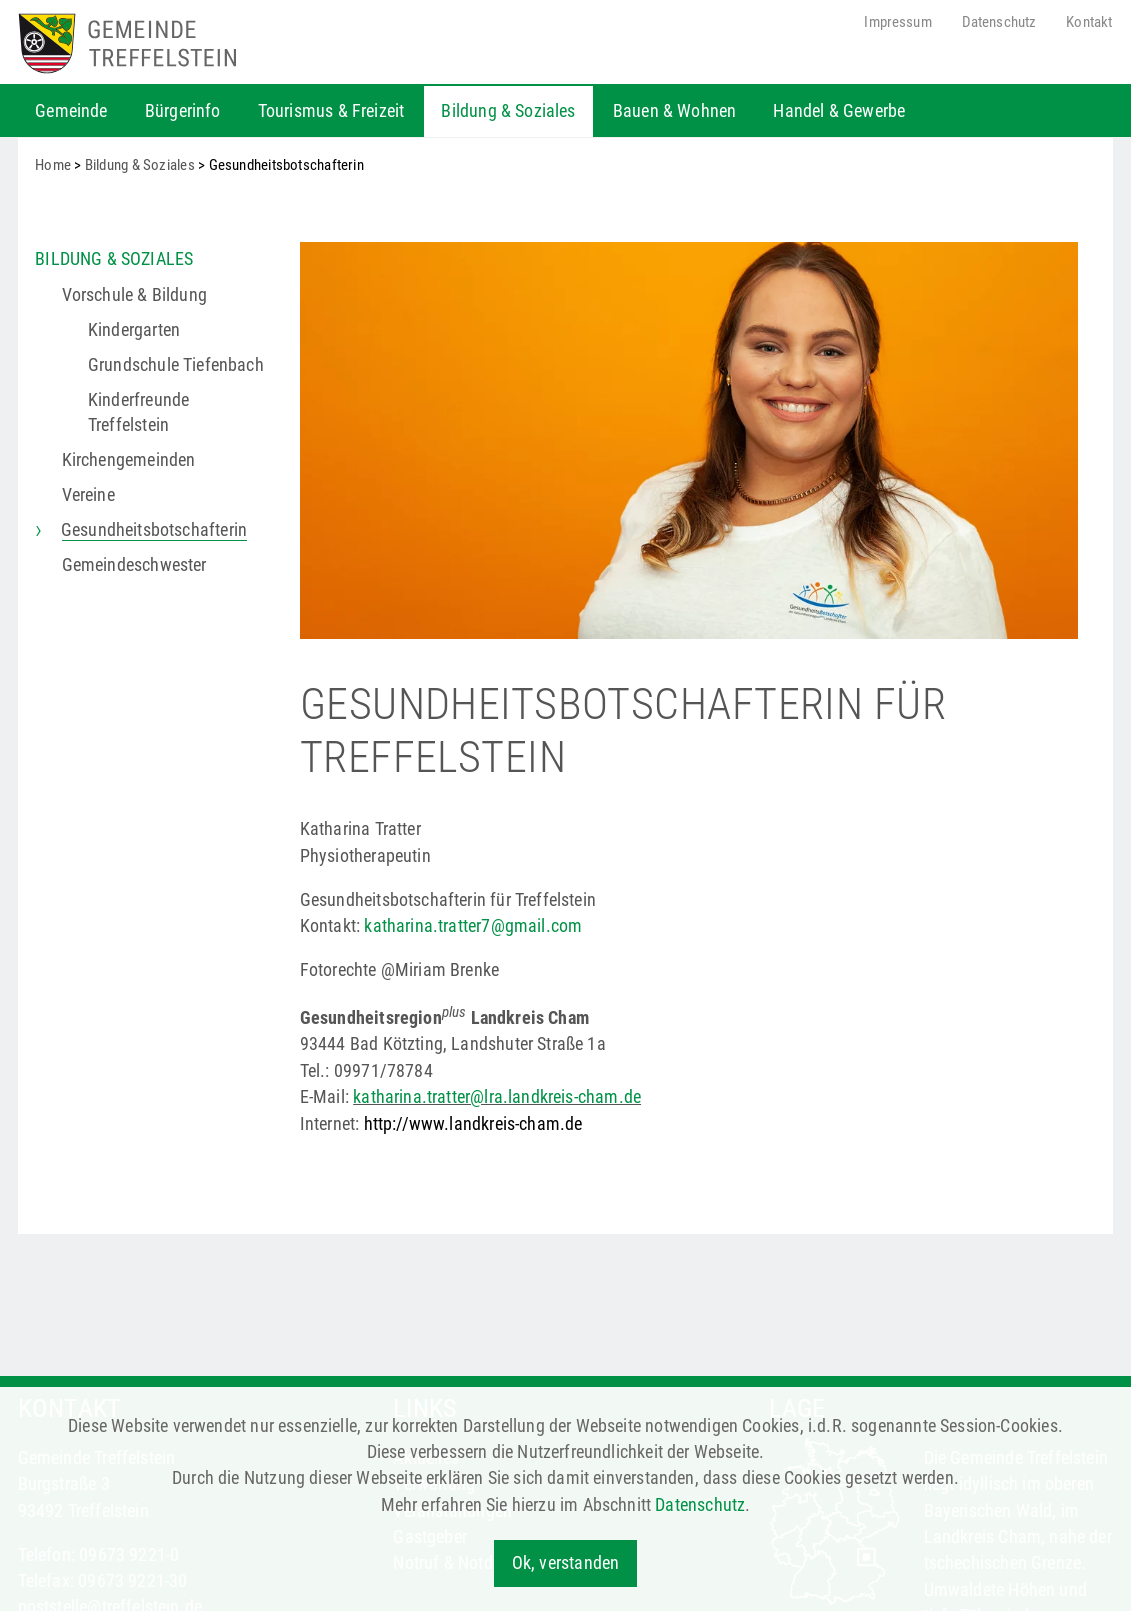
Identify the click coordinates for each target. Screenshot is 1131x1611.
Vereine (88, 495)
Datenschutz (999, 22)
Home (53, 165)
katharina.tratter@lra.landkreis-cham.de (497, 1097)
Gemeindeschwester (134, 565)
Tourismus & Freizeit (331, 111)
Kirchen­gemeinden (129, 460)
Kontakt (1089, 22)
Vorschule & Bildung (134, 295)
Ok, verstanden (565, 1563)
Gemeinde (71, 111)
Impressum (897, 22)
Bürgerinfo (183, 111)
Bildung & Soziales (508, 111)
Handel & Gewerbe (839, 111)
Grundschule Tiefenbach (176, 365)
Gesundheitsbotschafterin (155, 530)
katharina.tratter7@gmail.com (473, 926)
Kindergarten (134, 330)
